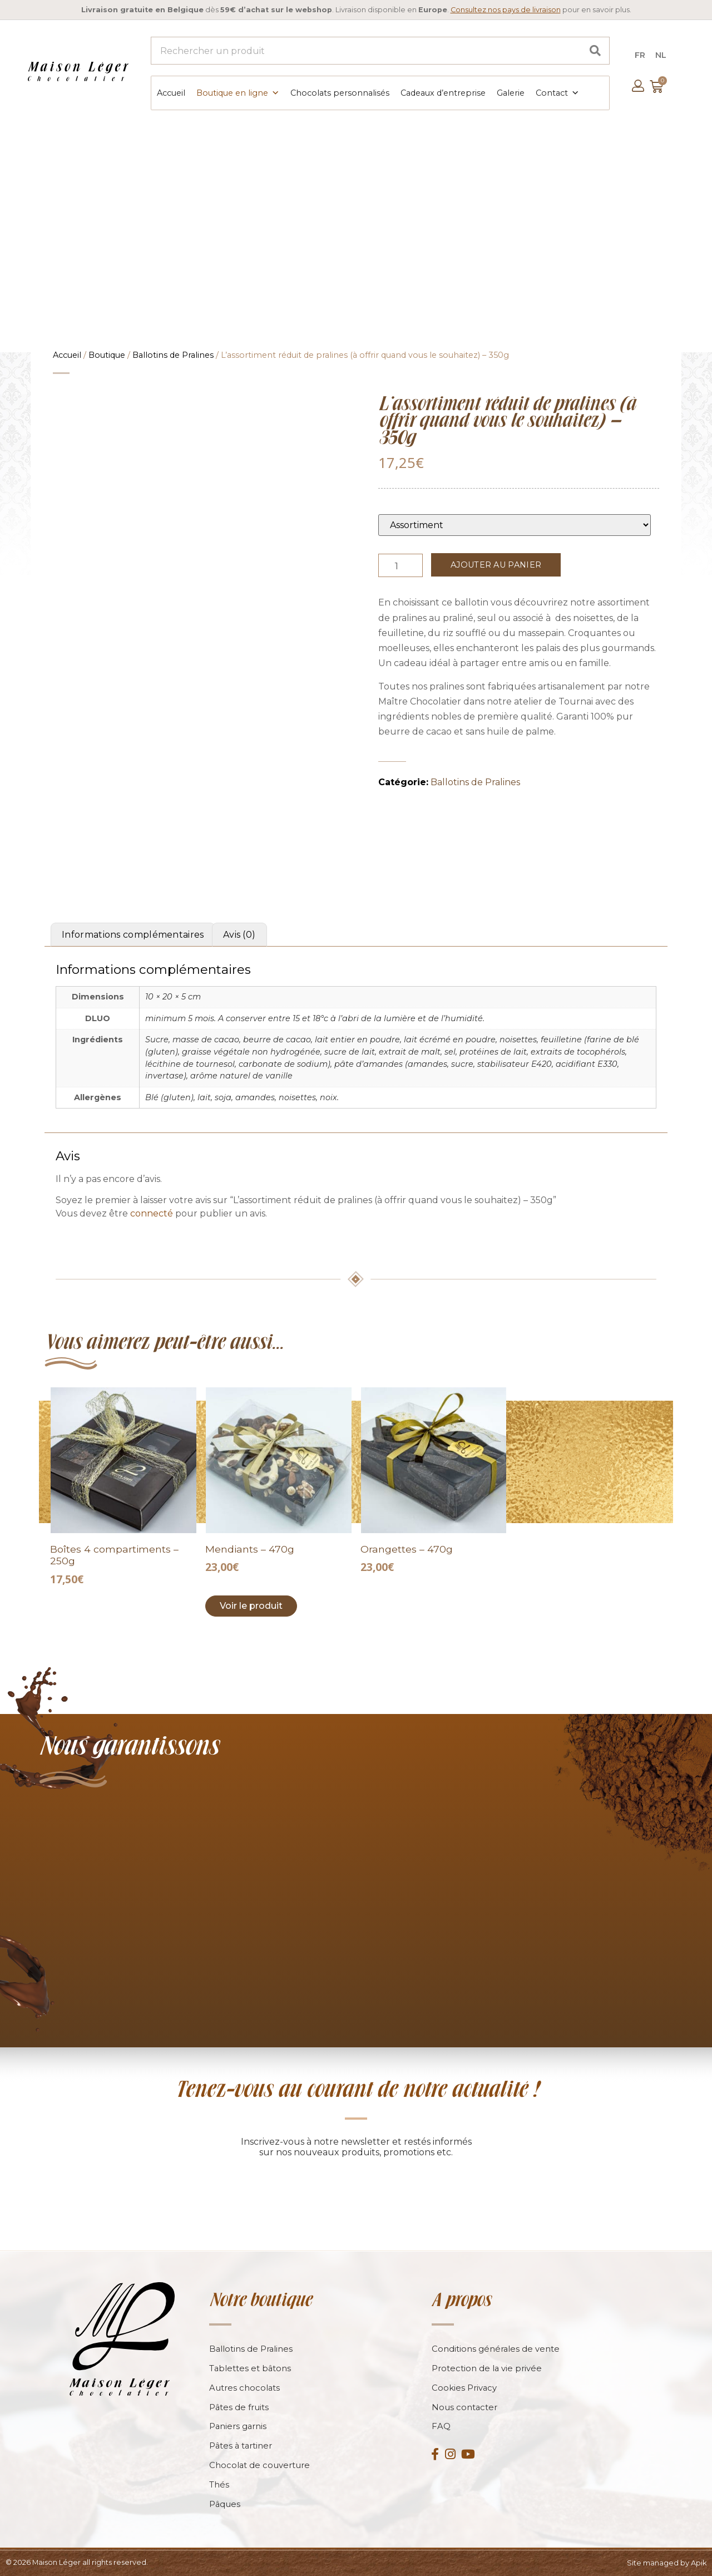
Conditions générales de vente (496, 2348)
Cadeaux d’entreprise (442, 92)
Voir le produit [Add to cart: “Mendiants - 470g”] (251, 1604)
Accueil (170, 92)
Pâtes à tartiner (241, 2445)
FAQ (441, 2426)
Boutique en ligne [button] (237, 92)
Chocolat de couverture (259, 2465)
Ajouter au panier (496, 564)
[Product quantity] (400, 564)
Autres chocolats (244, 2387)
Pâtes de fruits (239, 2406)
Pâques (225, 2504)
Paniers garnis (238, 2426)
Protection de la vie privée (487, 2367)
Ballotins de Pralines (173, 354)
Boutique (106, 354)
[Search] (595, 50)
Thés (219, 2484)
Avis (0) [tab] (239, 933)
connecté (151, 1212)
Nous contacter (465, 2406)
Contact (556, 92)
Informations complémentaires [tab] (133, 933)
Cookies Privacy (464, 2387)
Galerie (510, 92)
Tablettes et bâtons (250, 2367)
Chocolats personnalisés (339, 92)
